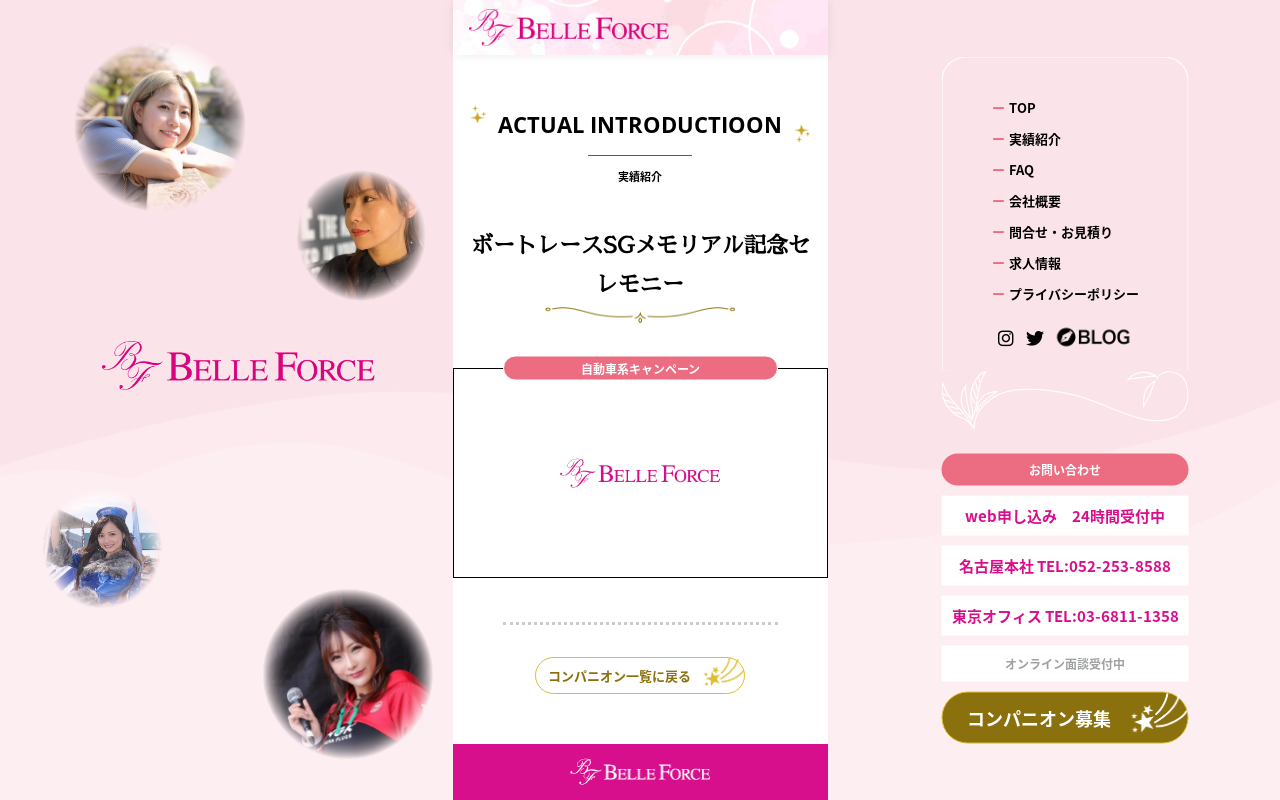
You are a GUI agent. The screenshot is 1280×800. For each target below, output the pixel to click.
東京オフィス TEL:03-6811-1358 (1065, 614)
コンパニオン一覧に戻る (619, 675)
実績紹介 (1035, 138)
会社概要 (1035, 200)
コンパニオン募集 (1039, 717)
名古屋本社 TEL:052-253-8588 (1065, 564)
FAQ (1021, 169)
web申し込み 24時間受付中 (1065, 514)
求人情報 (1035, 261)
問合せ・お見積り (1061, 230)
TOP (1022, 107)
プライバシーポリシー (1074, 292)
